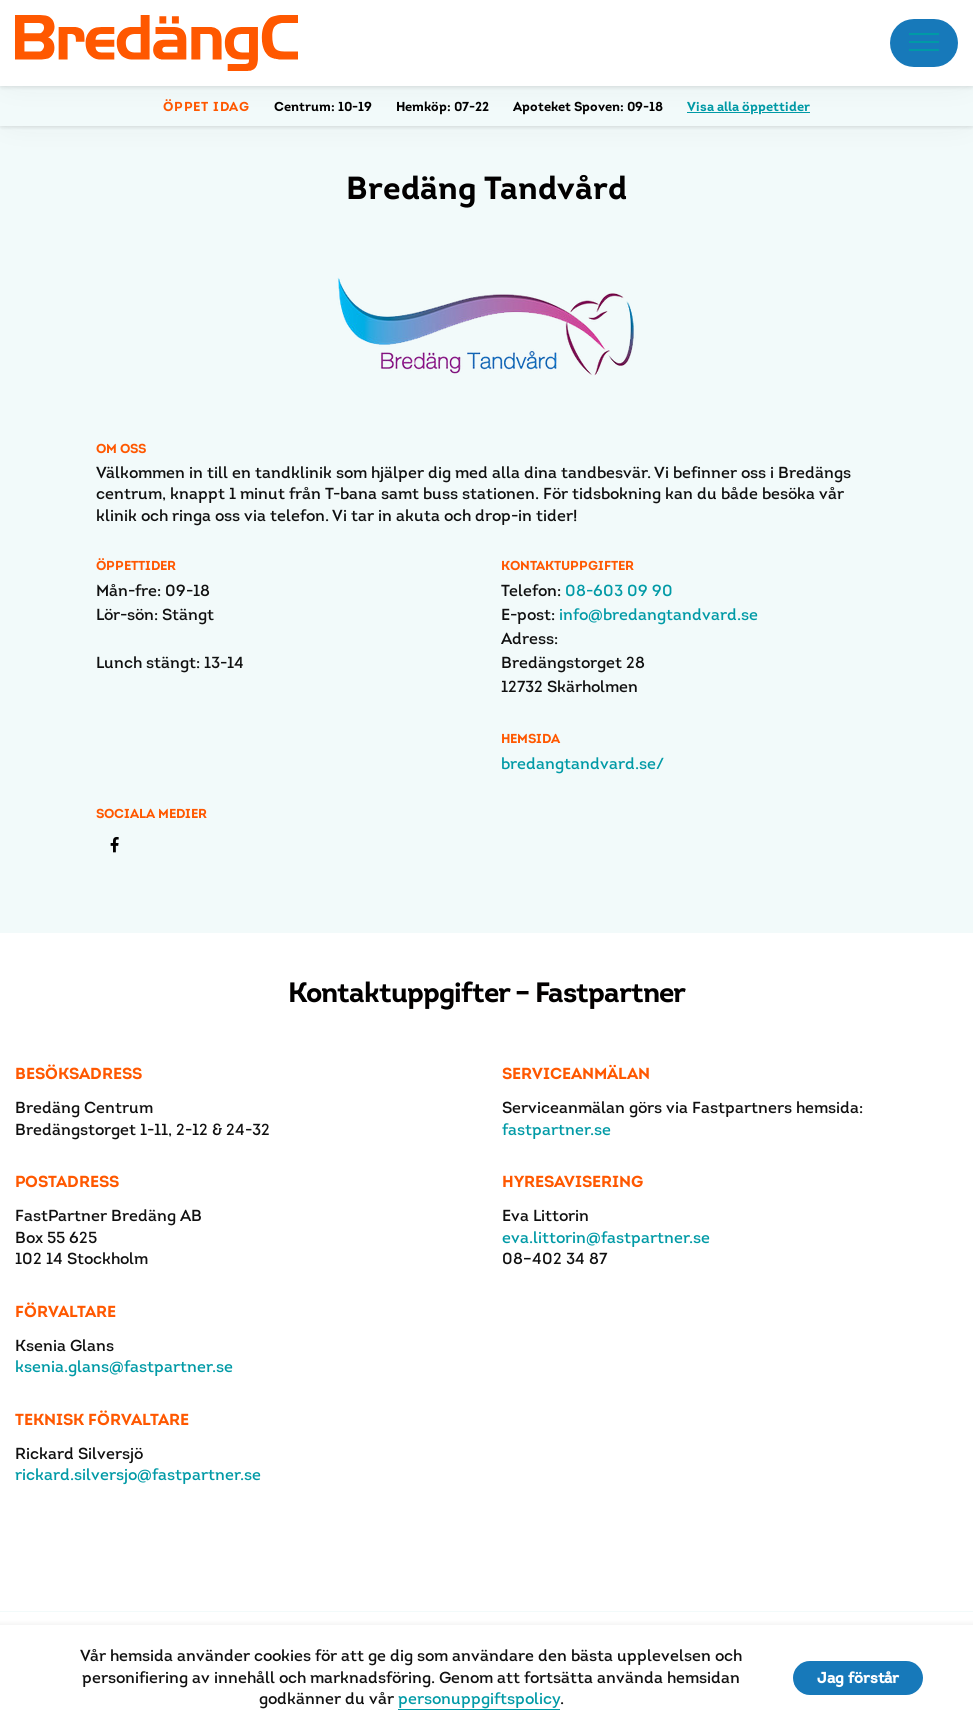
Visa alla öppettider (748, 106)
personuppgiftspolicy (479, 1698)
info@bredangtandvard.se (658, 614)
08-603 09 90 (619, 590)
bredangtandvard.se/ (582, 763)
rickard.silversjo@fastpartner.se (138, 1474)
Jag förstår (858, 1677)
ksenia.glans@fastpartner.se (124, 1366)
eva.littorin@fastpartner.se (606, 1237)
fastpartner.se (556, 1129)
